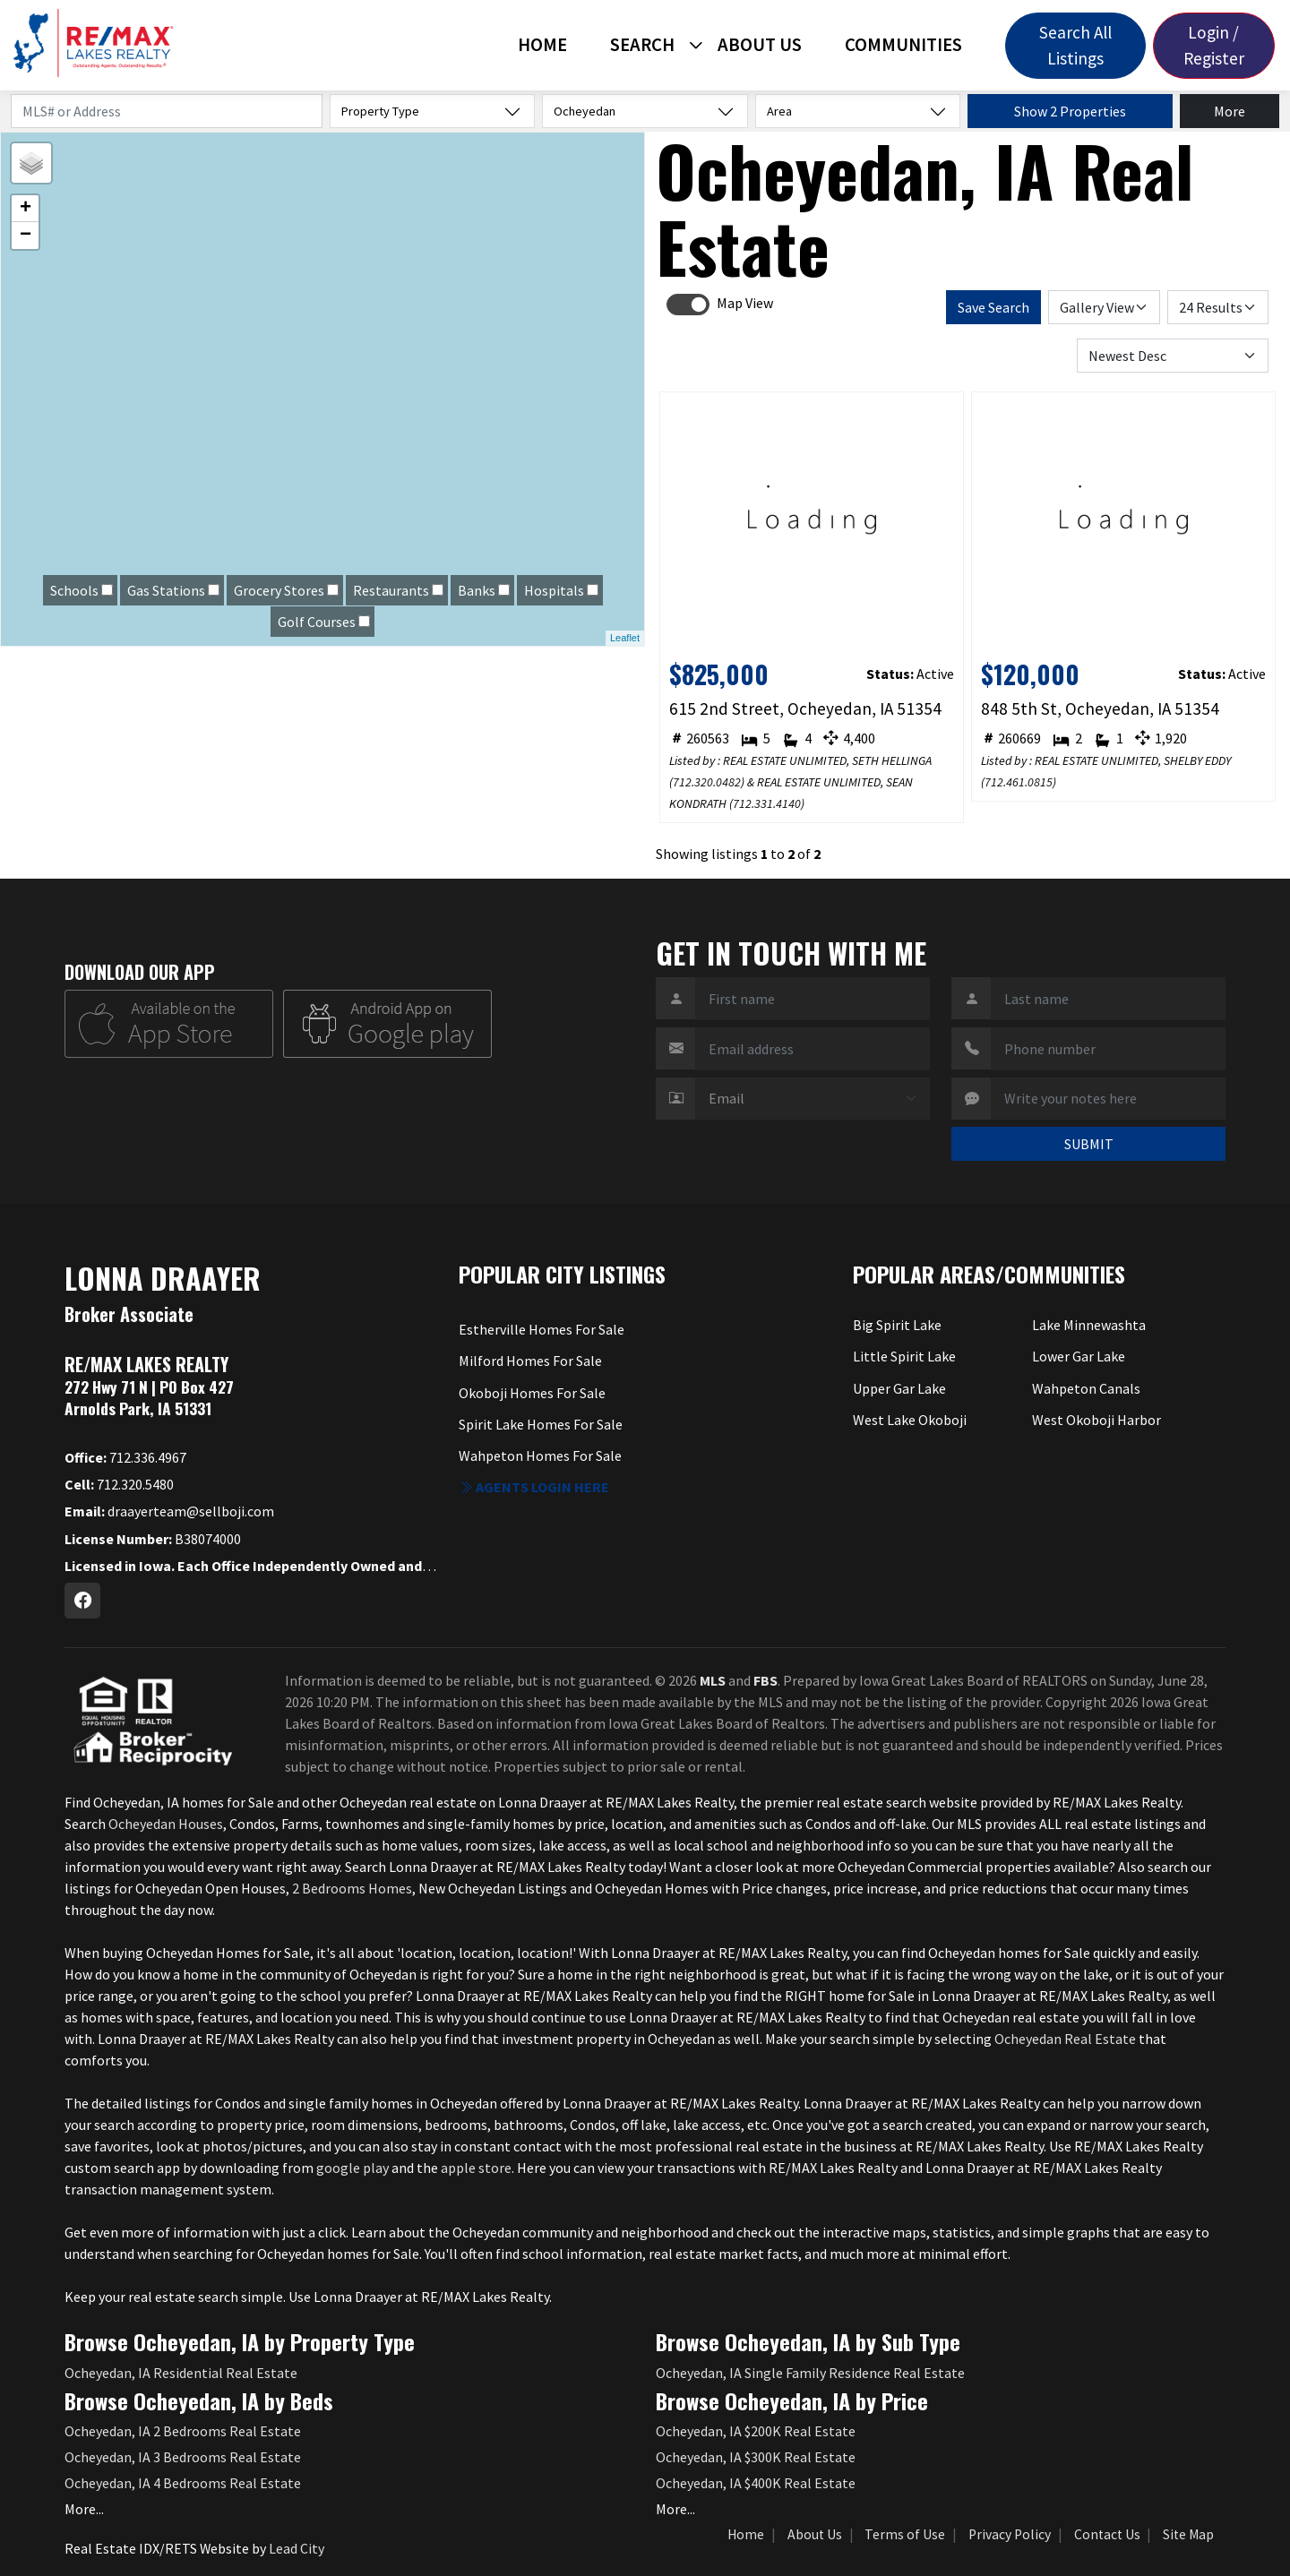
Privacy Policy (1009, 2534)
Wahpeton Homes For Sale (540, 1455)
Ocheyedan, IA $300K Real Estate (756, 2457)
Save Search (993, 307)
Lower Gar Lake (1078, 1356)
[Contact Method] (812, 1099)
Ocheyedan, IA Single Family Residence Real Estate (810, 2373)
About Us (760, 44)
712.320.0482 (707, 782)
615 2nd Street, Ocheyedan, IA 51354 (805, 708)
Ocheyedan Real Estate (1065, 2039)
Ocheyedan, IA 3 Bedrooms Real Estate (182, 2457)
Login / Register (1213, 45)
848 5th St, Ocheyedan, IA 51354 (1100, 708)
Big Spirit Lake (897, 1325)
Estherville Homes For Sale (541, 1329)
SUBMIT (1089, 1144)
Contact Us (1107, 2534)
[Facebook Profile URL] (82, 1601)
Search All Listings (1075, 45)
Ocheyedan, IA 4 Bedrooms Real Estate (182, 2483)
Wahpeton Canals (1086, 1388)
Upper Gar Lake (899, 1388)
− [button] (25, 235)
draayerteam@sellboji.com (169, 1511)
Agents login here (534, 1487)
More (1229, 111)
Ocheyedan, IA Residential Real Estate (180, 2373)
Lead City (296, 2548)
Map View (745, 303)
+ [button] (25, 208)
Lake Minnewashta (1089, 1325)
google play (352, 2168)
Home (542, 44)
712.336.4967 (125, 1457)
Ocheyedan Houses (165, 1824)
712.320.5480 (119, 1484)
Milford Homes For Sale (530, 1361)
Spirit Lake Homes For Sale (541, 1424)
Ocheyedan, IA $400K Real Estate (756, 2483)
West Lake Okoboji (910, 1420)
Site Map (1188, 2534)
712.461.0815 (1019, 782)
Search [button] (642, 44)
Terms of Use (904, 2534)
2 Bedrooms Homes (352, 1888)
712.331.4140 (767, 803)
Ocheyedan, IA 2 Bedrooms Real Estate (182, 2431)
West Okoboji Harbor (1096, 1420)
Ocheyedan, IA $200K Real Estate (756, 2431)
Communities (903, 44)
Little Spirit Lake (904, 1356)
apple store (476, 2168)
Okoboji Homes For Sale (532, 1393)
